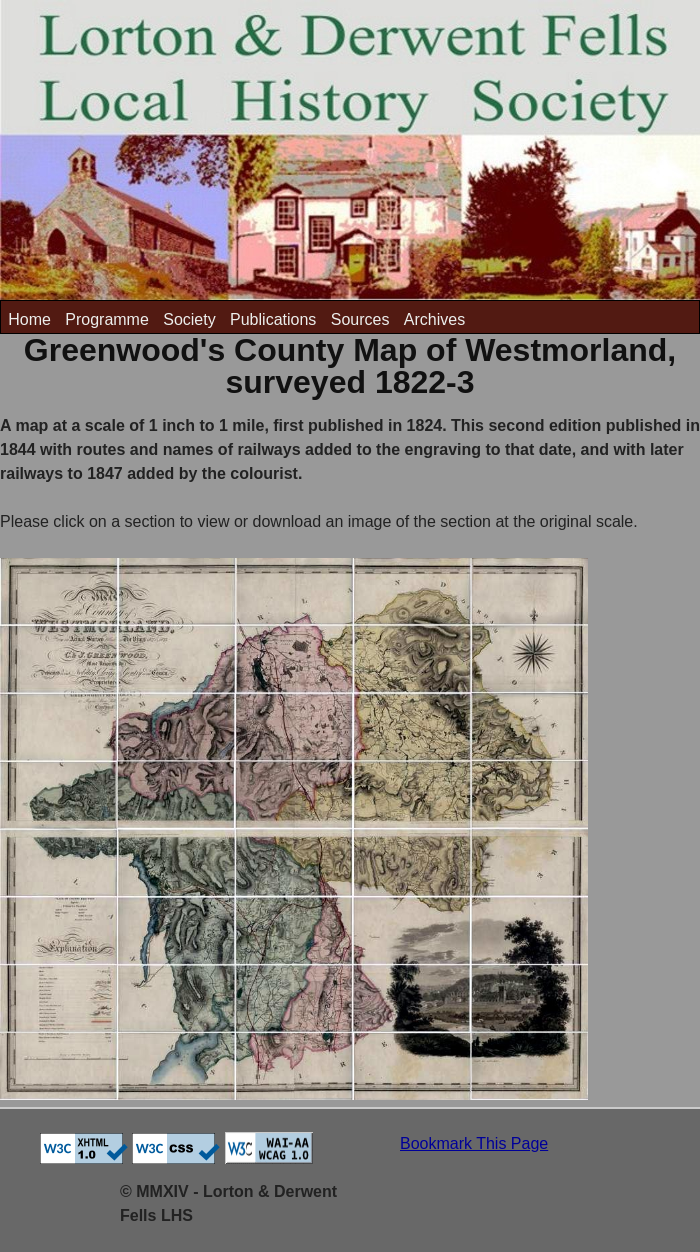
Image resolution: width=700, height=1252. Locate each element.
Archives (434, 319)
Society (189, 319)
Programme (107, 319)
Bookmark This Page (474, 1143)
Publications (273, 319)
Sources (360, 319)
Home (29, 319)
